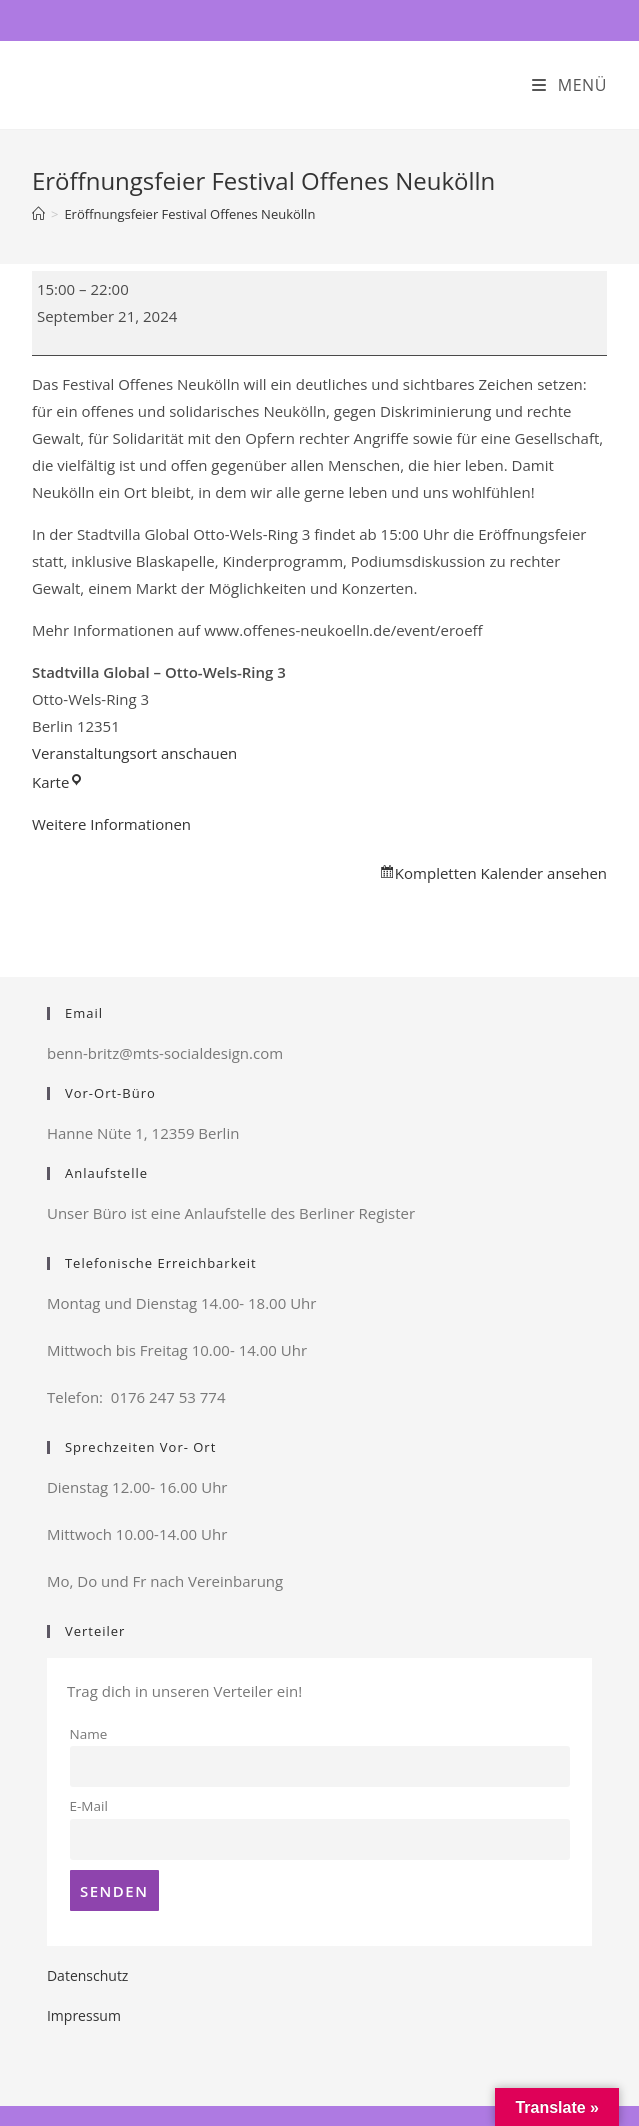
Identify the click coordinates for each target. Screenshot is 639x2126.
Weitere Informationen (111, 824)
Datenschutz (87, 1975)
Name (89, 1734)
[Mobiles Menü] (569, 85)
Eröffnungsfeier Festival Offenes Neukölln (189, 214)
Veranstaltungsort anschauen (134, 753)
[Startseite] (38, 214)
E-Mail (89, 1806)
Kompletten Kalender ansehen (501, 873)
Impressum (84, 2015)
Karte (58, 782)
